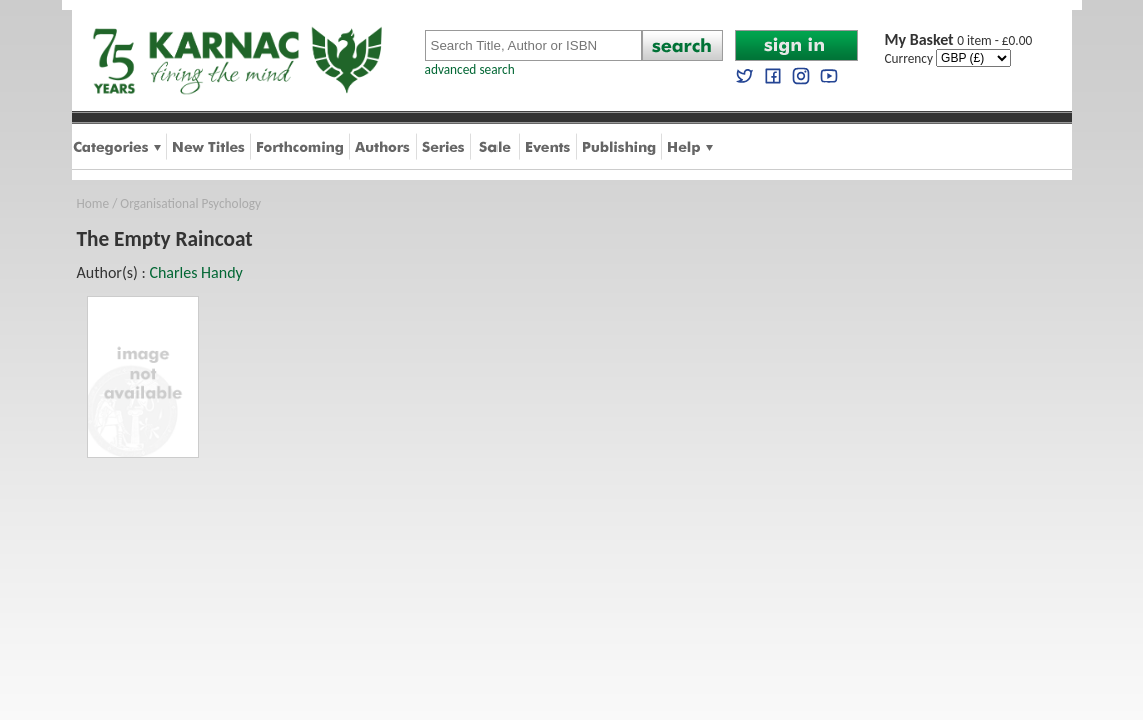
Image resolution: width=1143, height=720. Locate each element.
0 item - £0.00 (959, 40)
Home (93, 203)
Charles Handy (195, 272)
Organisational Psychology (190, 203)
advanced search (470, 69)
